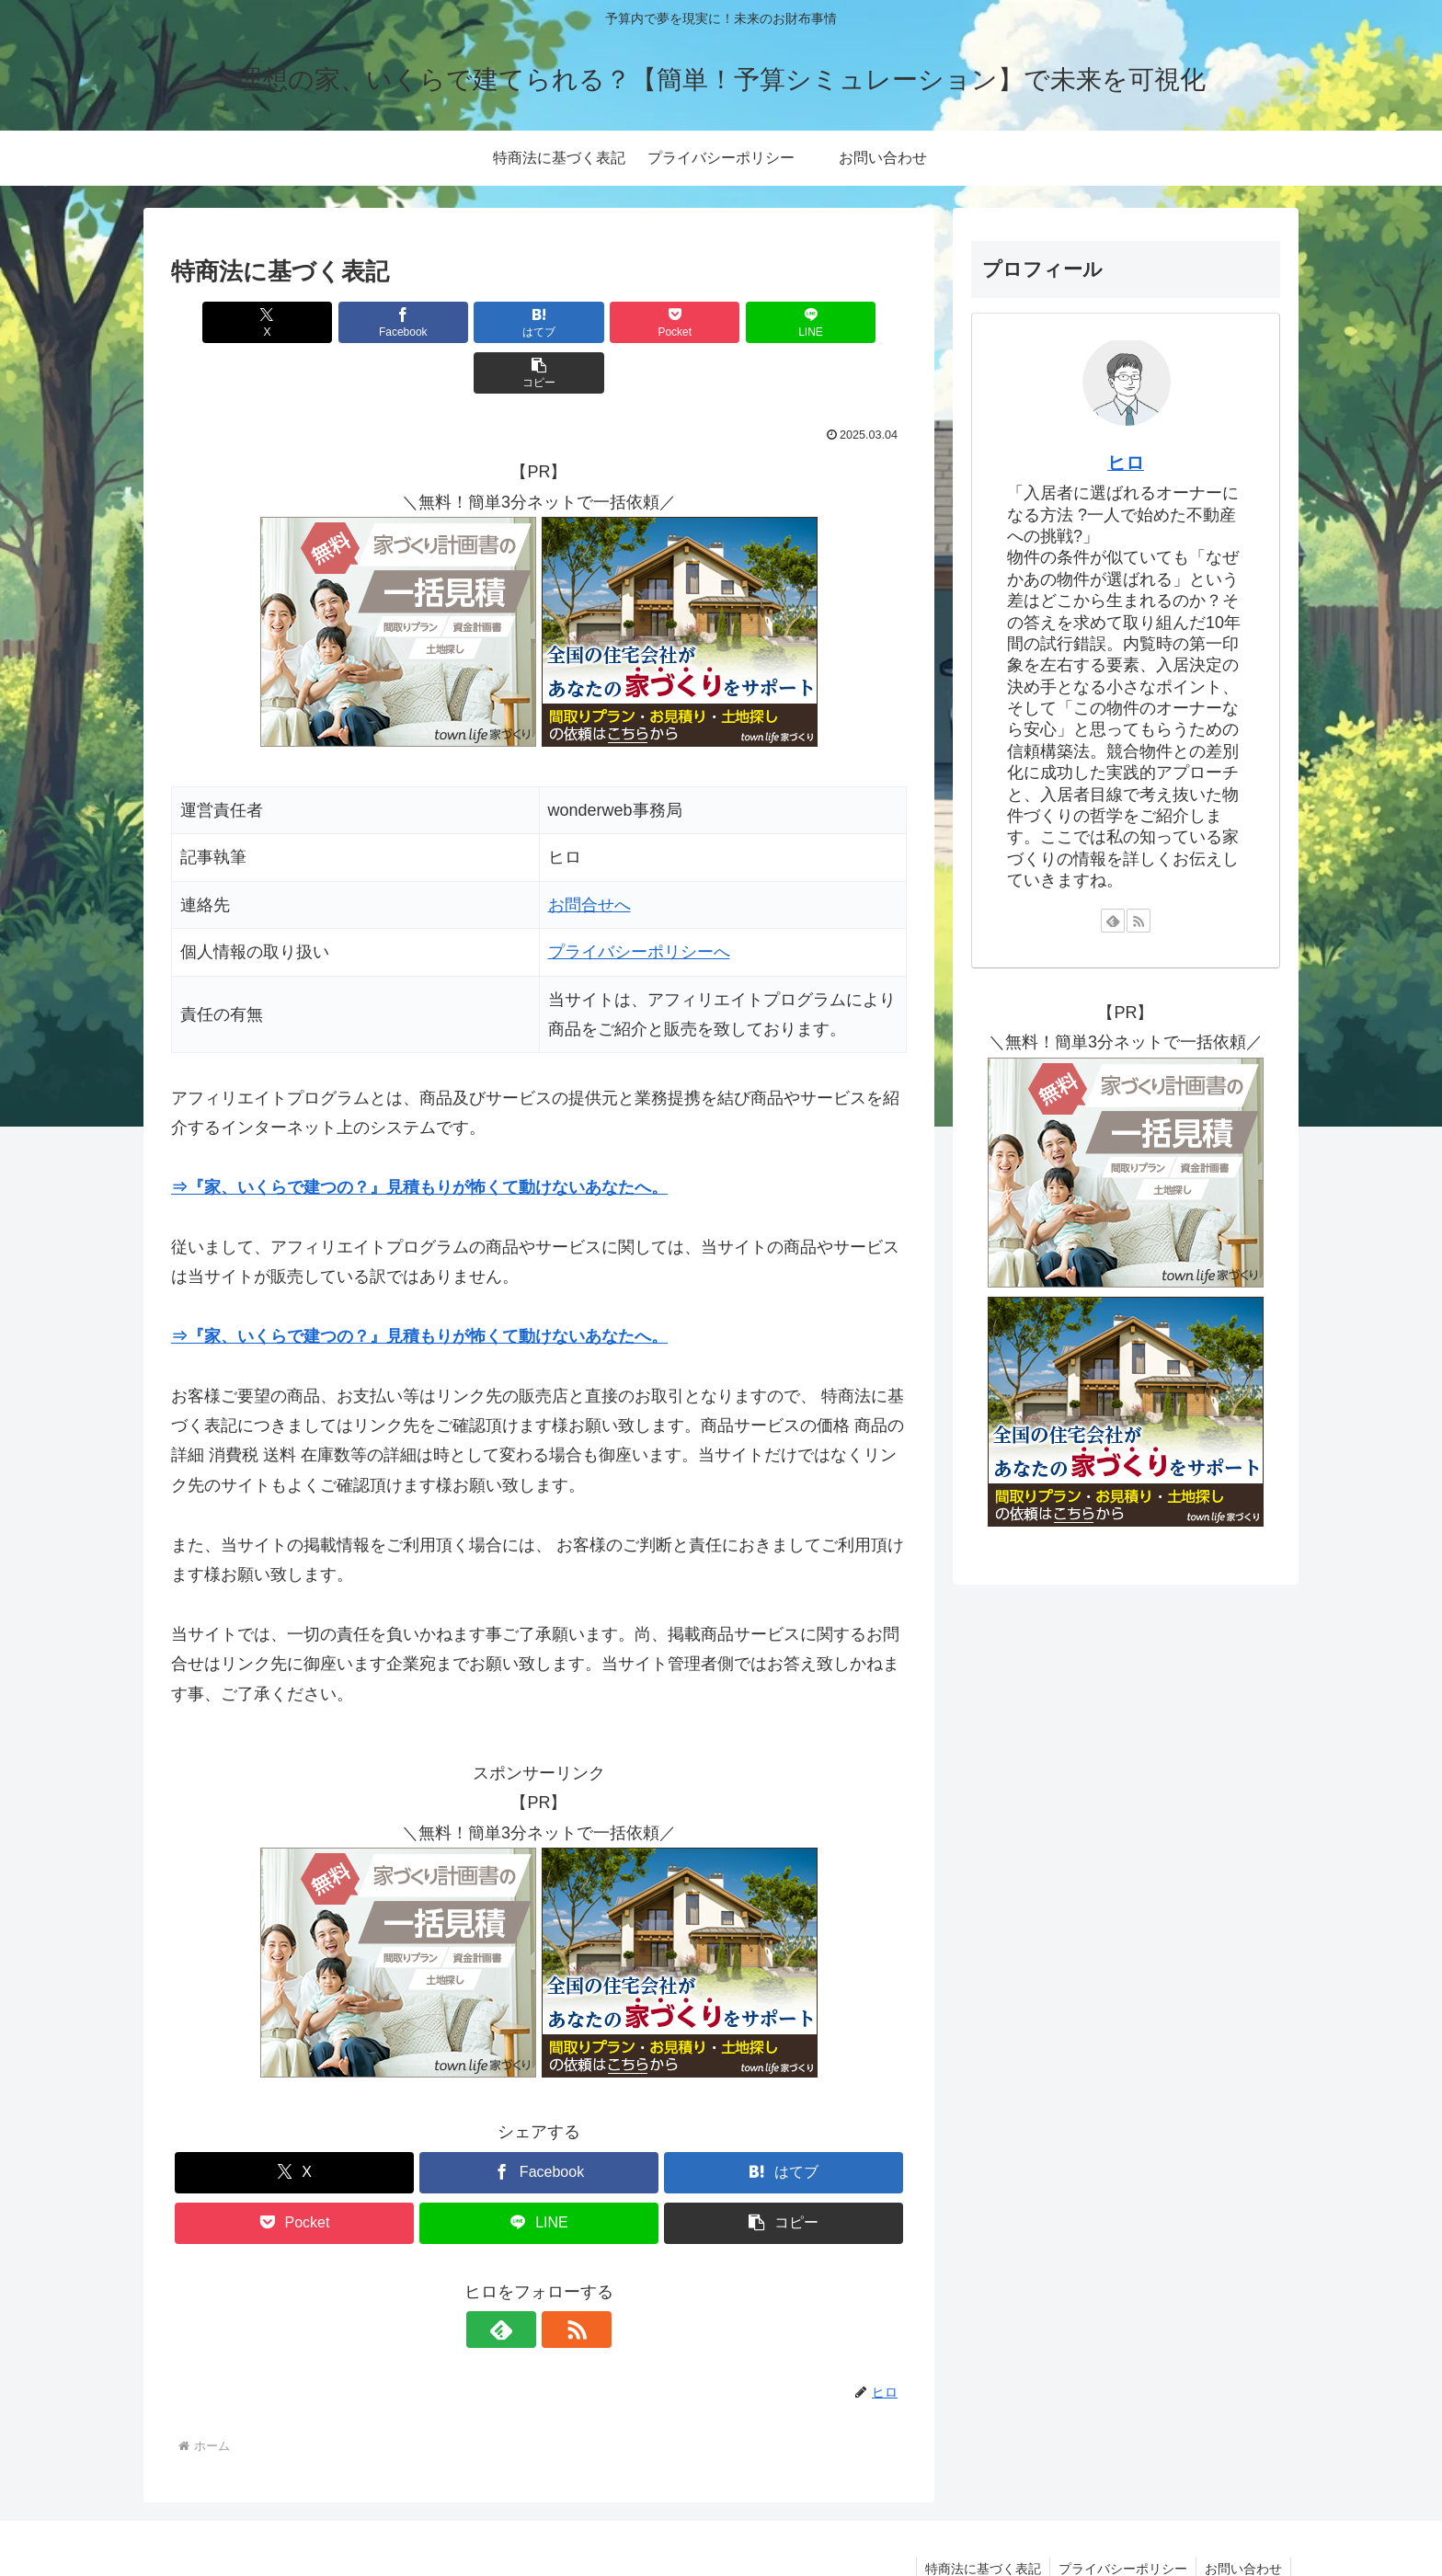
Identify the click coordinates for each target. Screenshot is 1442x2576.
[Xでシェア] (230, 322)
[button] (848, 322)
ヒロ (1125, 462)
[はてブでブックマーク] (477, 322)
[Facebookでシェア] (353, 322)
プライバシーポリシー (1120, 2518)
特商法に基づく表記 (978, 2518)
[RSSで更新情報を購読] (560, 2279)
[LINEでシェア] (725, 322)
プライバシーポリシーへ (639, 901)
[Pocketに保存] (600, 322)
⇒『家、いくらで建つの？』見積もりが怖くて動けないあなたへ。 (419, 1137)
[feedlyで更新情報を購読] (517, 2279)
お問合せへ (589, 854)
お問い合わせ (1242, 2518)
